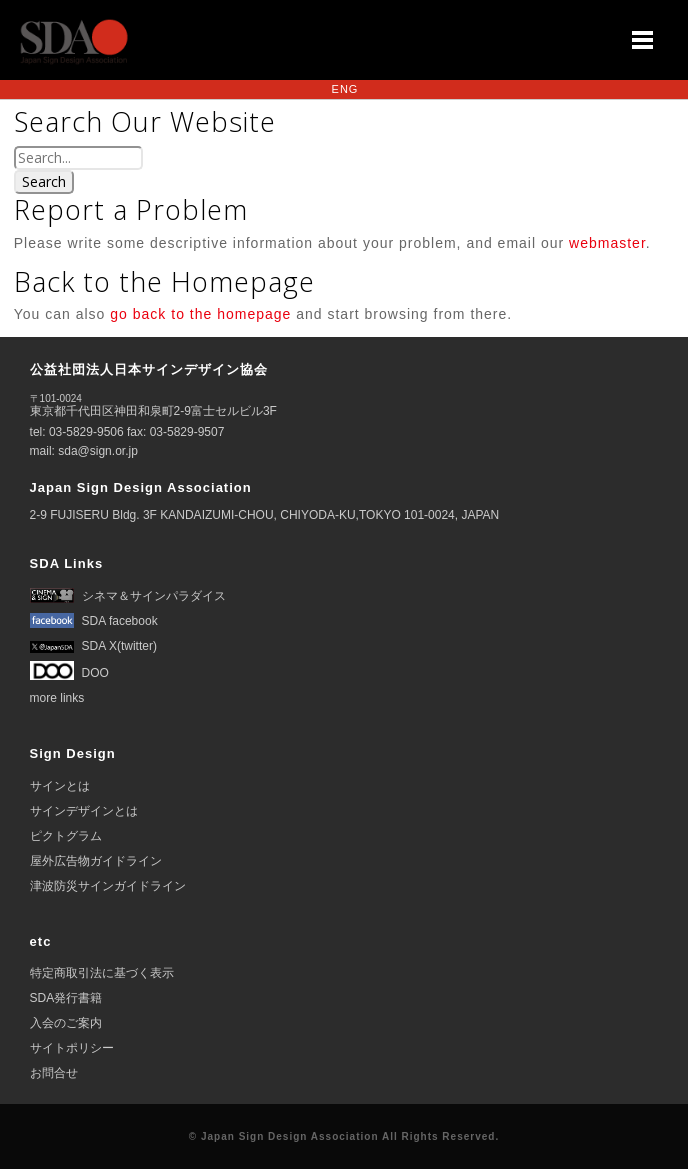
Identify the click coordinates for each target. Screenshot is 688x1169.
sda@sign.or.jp (98, 451)
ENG (345, 89)
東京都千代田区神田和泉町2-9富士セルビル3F (153, 405)
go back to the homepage (200, 314)
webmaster (607, 242)
